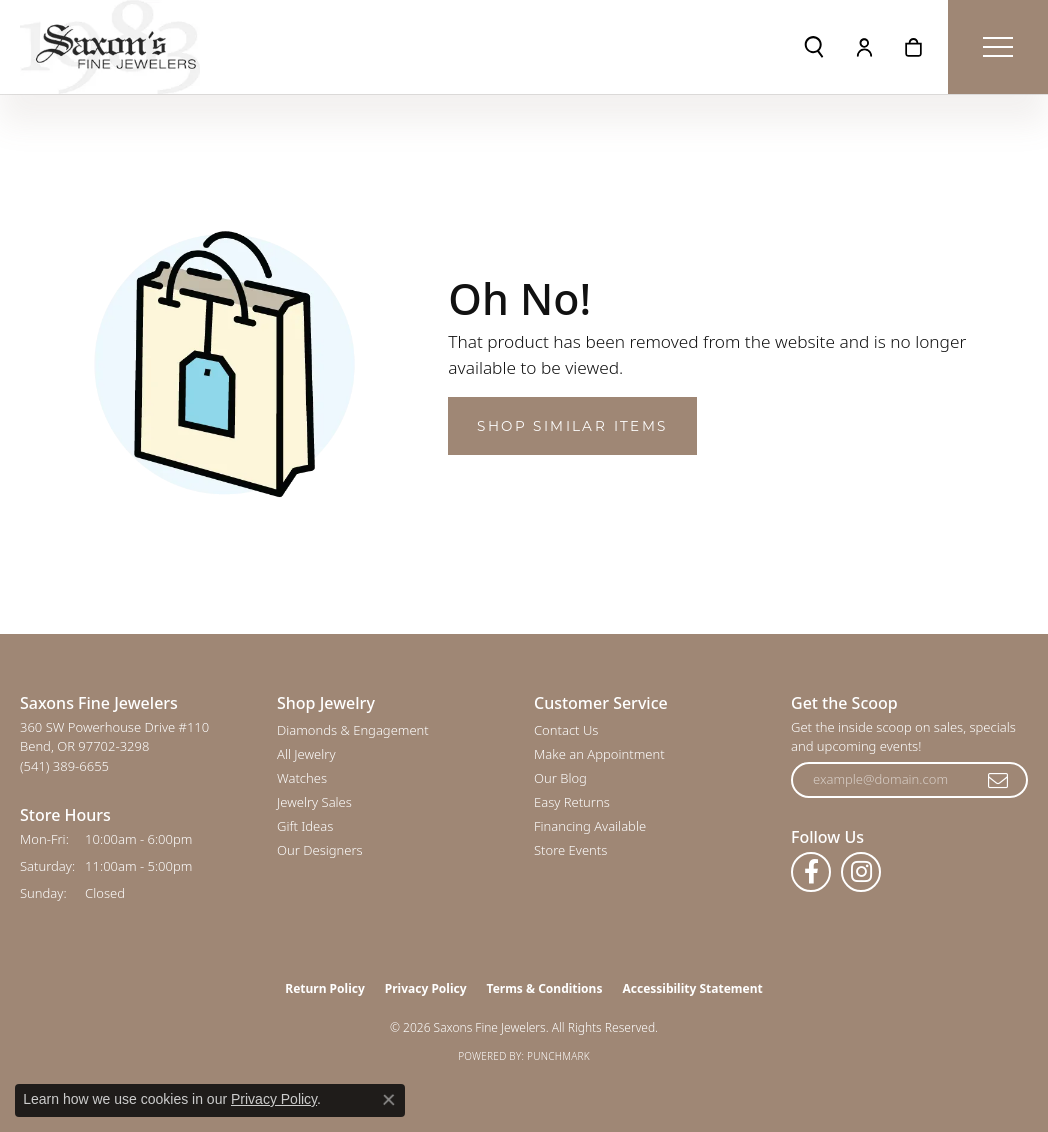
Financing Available (590, 826)
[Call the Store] (64, 766)
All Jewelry (306, 754)
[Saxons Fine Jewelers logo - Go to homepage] (110, 47)
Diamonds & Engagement (353, 730)
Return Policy (325, 988)
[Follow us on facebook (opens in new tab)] (811, 872)
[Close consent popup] (389, 1100)
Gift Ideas (305, 826)
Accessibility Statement (692, 988)
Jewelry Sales (314, 802)
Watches (302, 778)
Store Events (570, 850)
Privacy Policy (426, 988)
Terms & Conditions (545, 988)
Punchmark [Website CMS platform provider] (558, 1056)
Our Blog (560, 778)
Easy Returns (572, 802)
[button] (814, 47)
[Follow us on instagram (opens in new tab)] (861, 872)
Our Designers (320, 850)
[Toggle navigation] (998, 47)
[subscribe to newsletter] (999, 780)
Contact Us (566, 730)
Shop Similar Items (572, 426)
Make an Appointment (599, 754)
